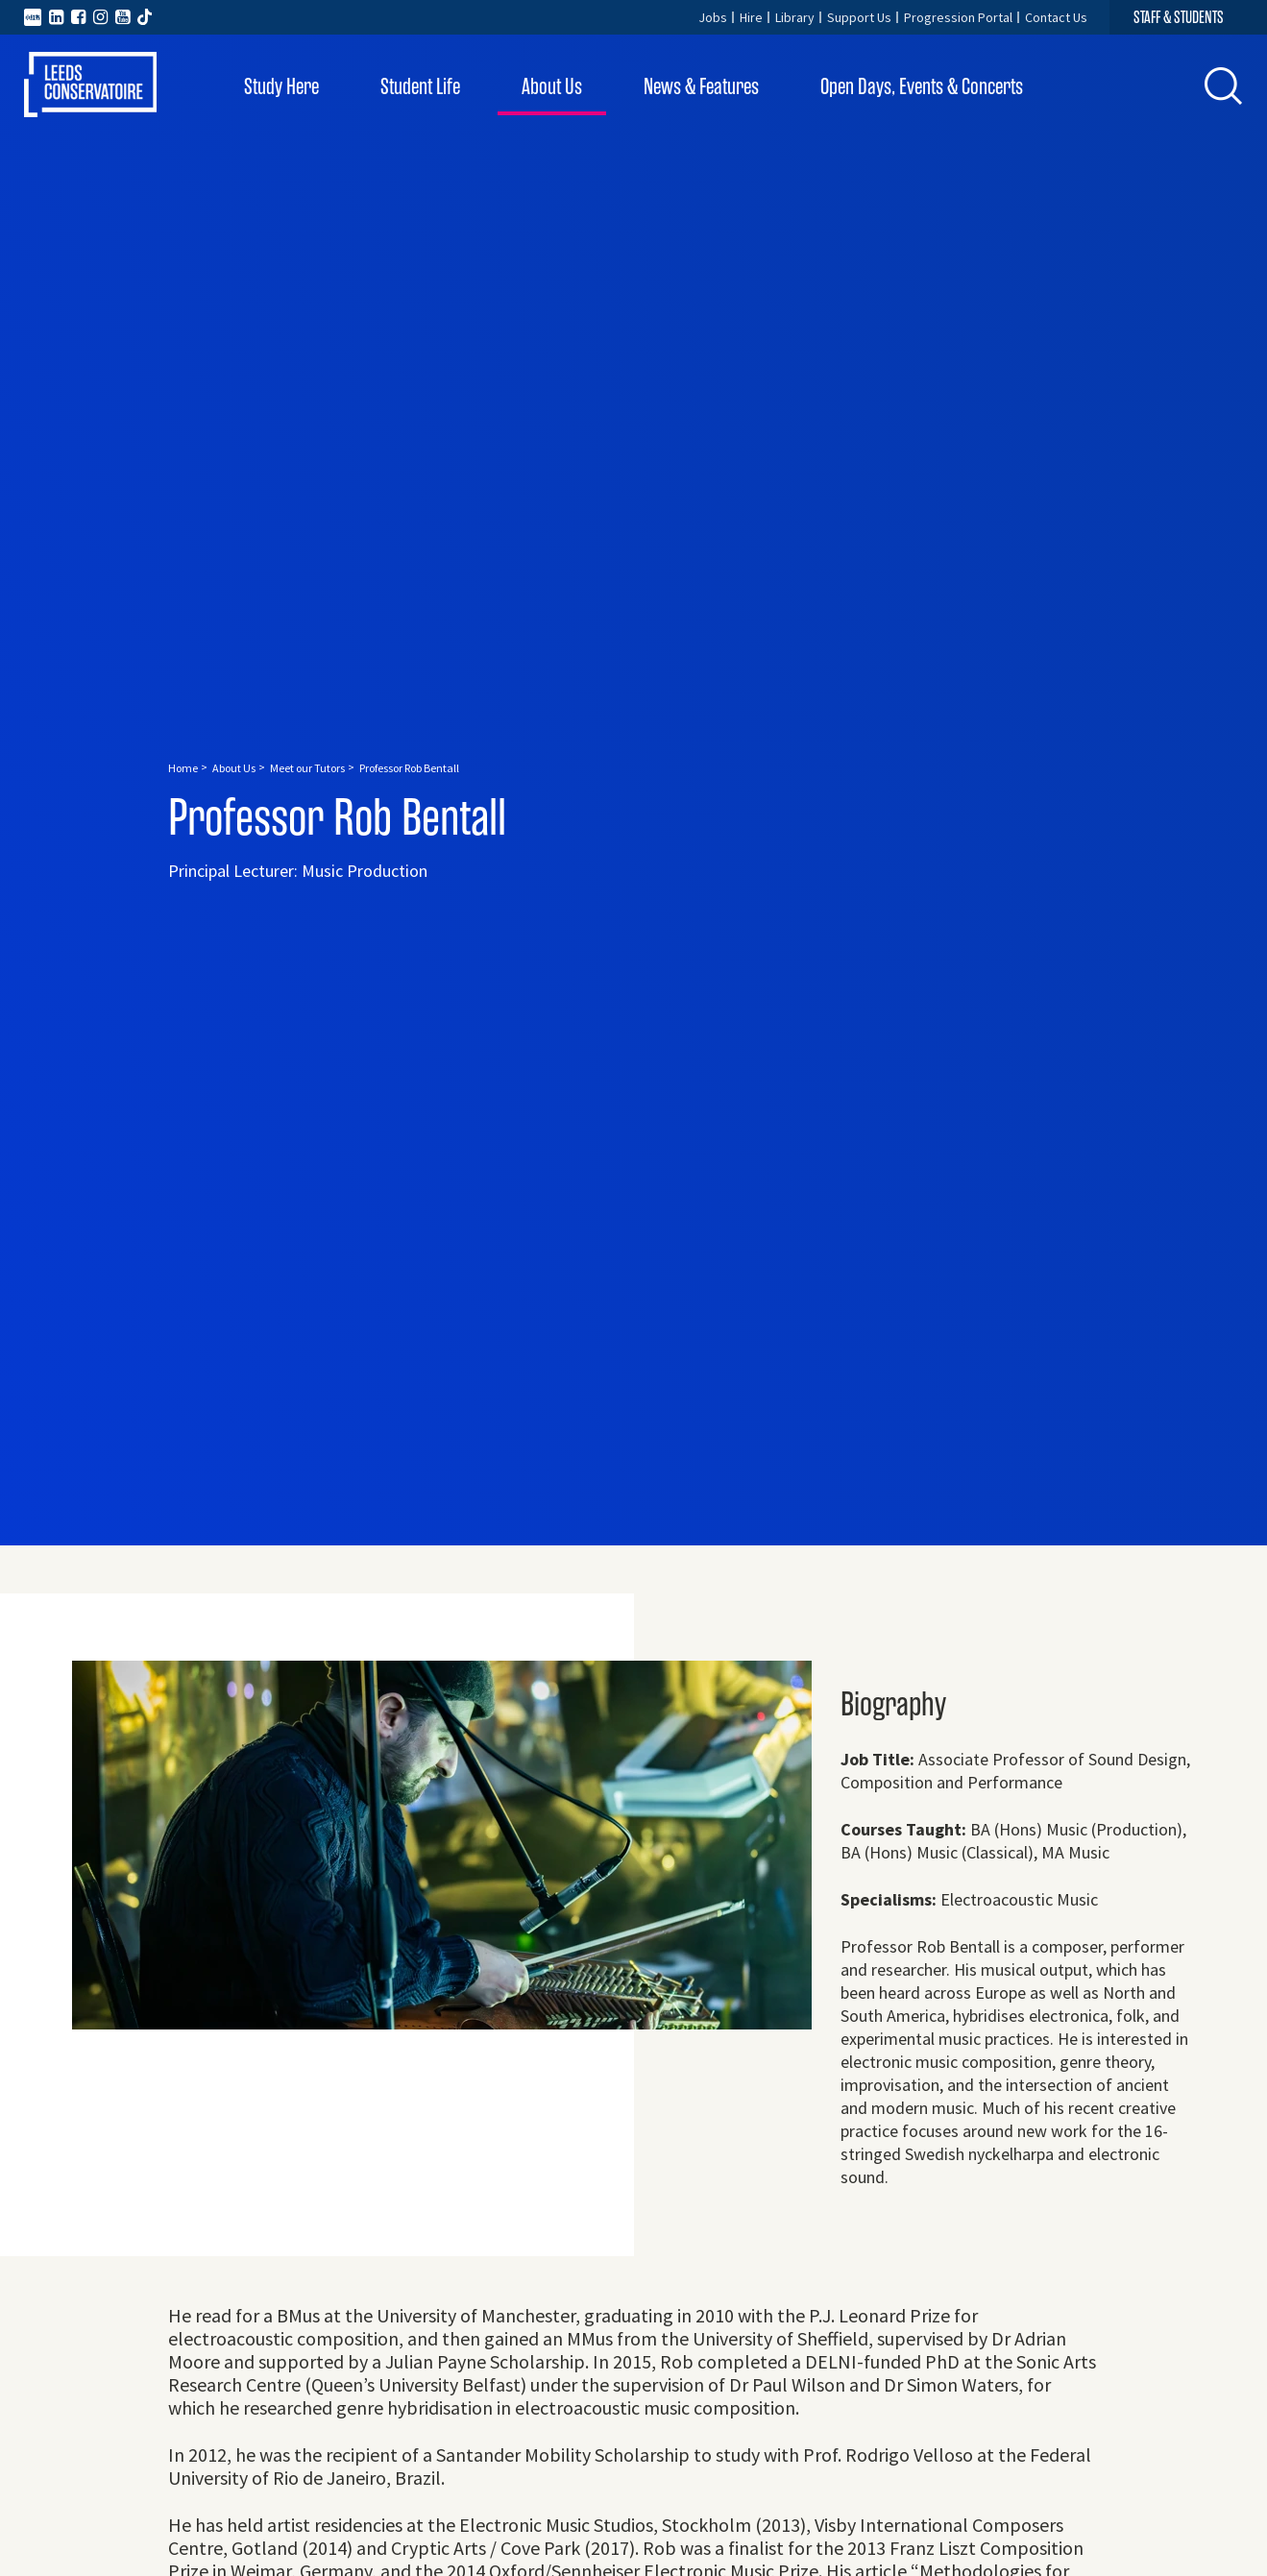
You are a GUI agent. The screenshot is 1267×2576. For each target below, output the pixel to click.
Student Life (420, 87)
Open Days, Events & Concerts (921, 87)
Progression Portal (958, 17)
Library (795, 17)
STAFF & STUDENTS (1178, 17)
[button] (1224, 85)
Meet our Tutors (307, 768)
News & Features (701, 87)
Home (183, 768)
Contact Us (1056, 17)
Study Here (281, 87)
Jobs (712, 17)
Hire (751, 17)
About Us (552, 87)
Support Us (859, 17)
